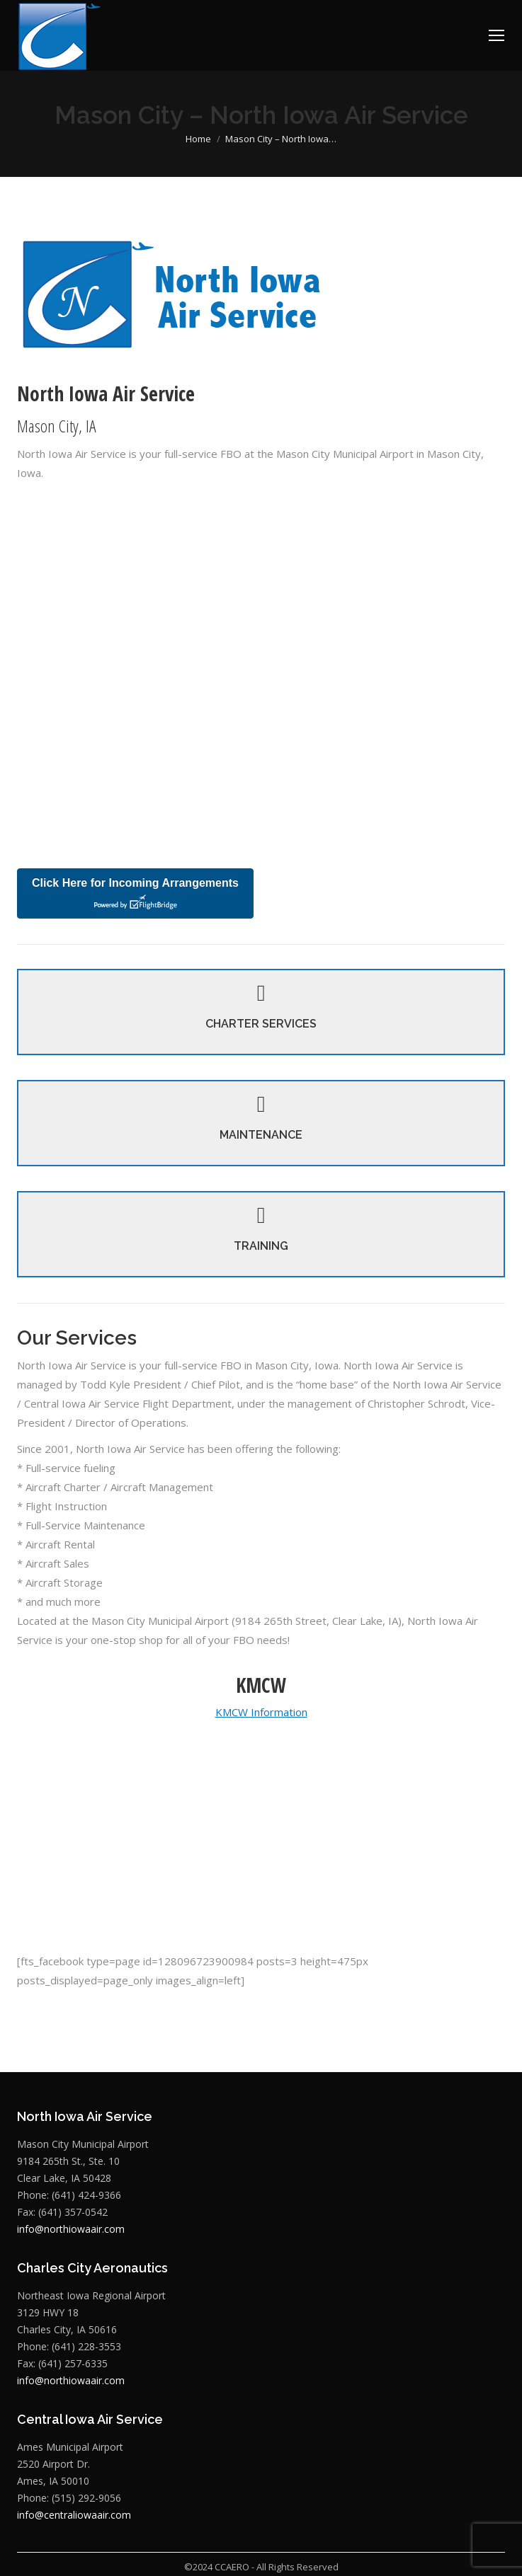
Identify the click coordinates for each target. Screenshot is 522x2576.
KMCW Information (261, 1693)
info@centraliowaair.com (74, 2495)
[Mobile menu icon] (496, 35)
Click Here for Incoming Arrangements (135, 894)
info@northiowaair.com (71, 2209)
